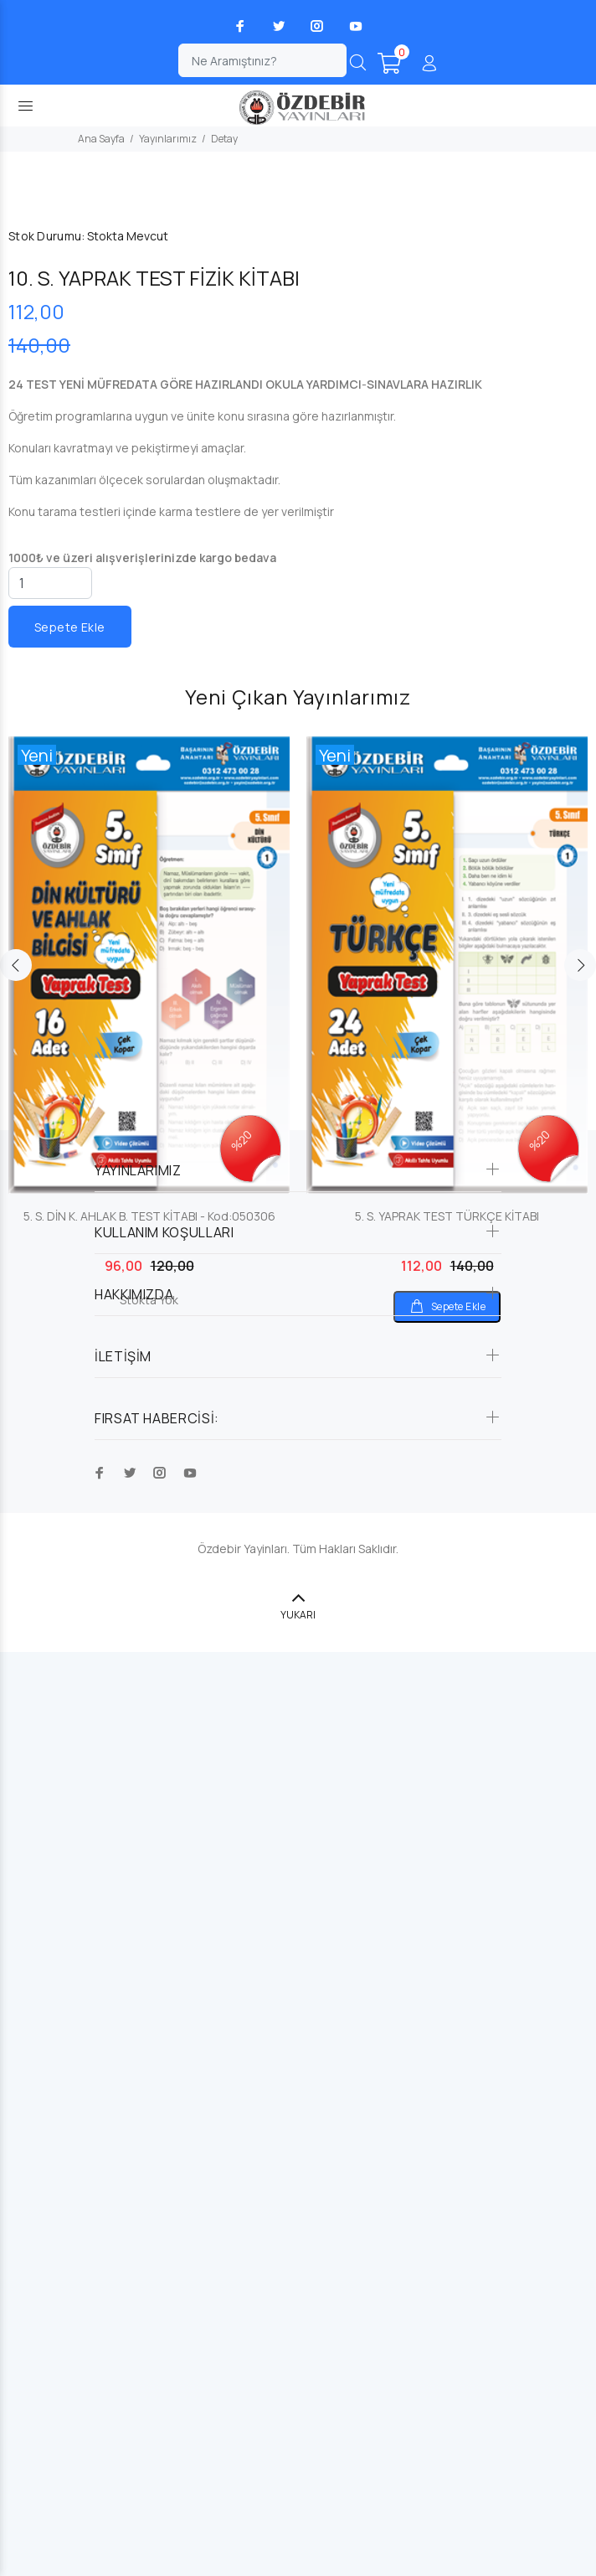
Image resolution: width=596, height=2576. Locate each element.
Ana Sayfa (101, 139)
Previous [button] (16, 1889)
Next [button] (580, 1889)
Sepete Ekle (69, 1550)
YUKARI (298, 2539)
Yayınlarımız (168, 139)
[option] (149, 1930)
